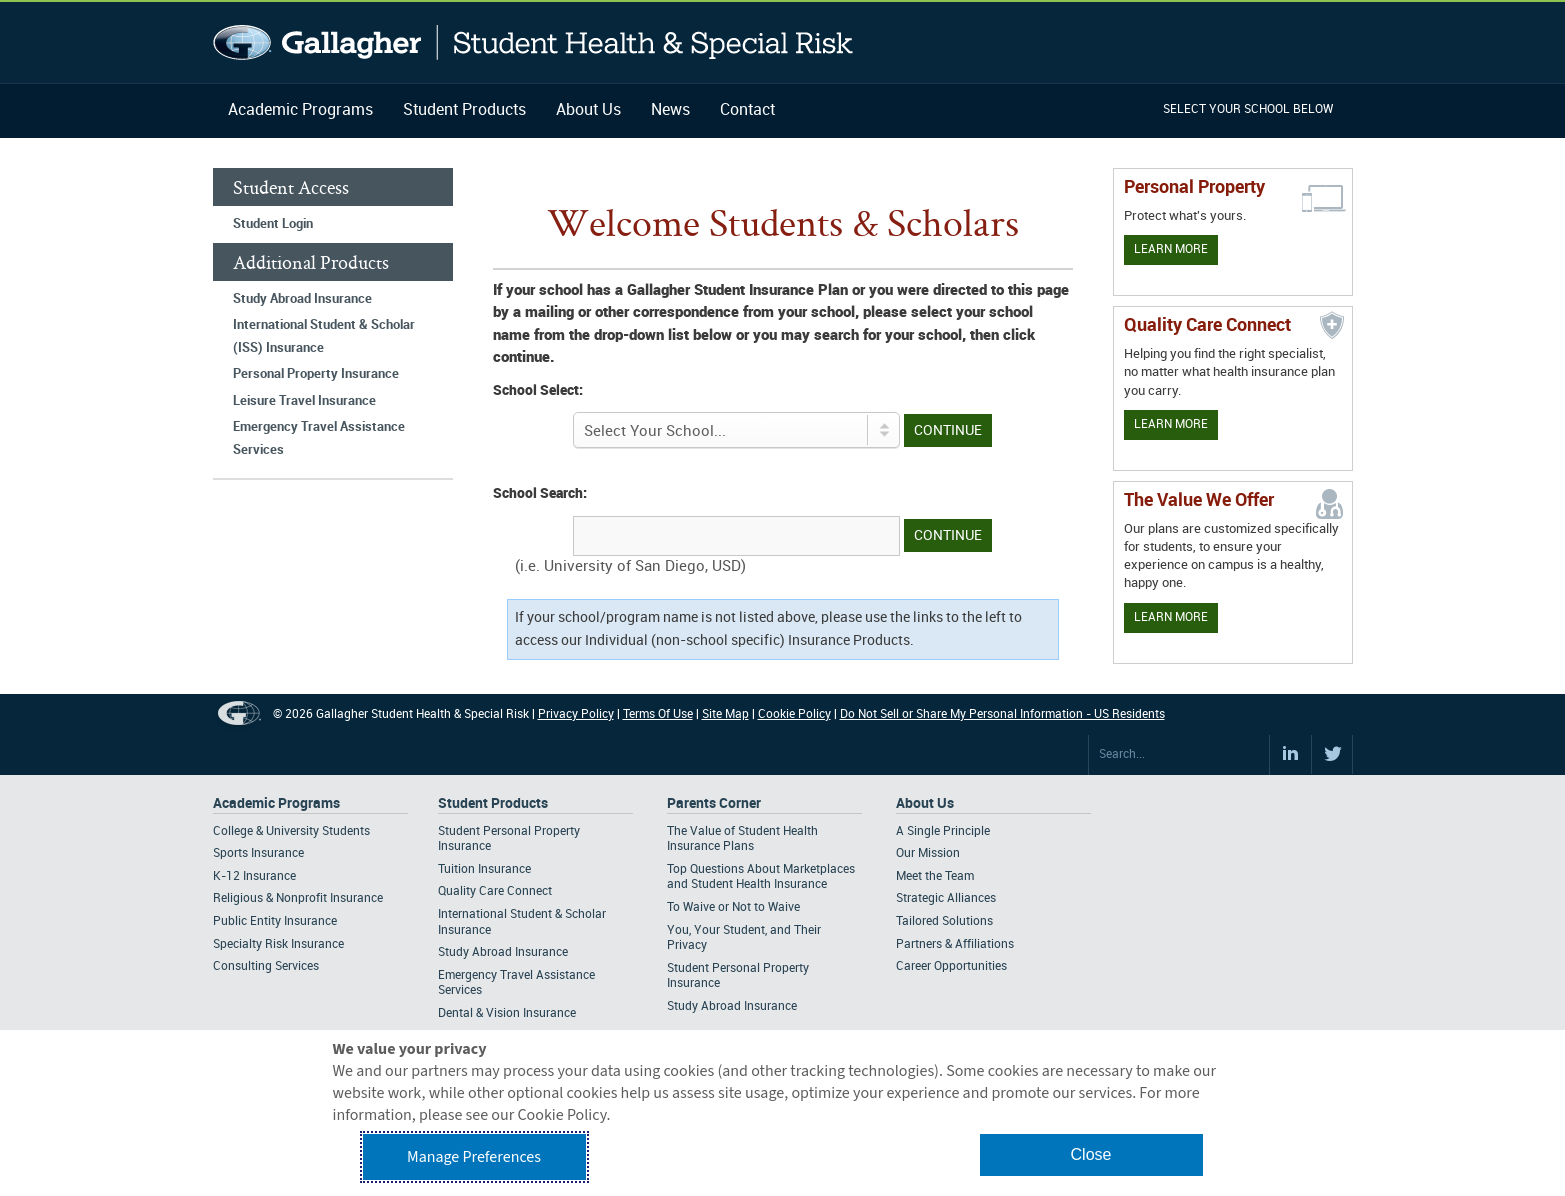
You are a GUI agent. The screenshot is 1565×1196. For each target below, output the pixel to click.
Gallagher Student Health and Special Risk (533, 42)
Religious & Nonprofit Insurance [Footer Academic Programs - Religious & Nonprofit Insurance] (298, 898)
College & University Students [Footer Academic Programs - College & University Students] (291, 831)
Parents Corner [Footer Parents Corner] (714, 803)
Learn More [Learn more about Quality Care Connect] (1171, 424)
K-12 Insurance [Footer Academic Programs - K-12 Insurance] (254, 876)
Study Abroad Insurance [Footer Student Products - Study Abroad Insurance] (503, 952)
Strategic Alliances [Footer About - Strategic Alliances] (946, 898)
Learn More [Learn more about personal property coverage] (1171, 249)
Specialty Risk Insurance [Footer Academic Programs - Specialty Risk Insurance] (278, 944)
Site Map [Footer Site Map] (725, 714)
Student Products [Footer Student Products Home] (493, 803)
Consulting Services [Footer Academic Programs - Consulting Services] (266, 966)
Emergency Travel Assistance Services (319, 438)
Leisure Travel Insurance (304, 401)
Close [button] (1091, 1154)
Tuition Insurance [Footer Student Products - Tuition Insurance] (484, 869)
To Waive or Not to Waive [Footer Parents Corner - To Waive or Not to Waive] (733, 907)
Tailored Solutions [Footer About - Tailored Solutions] (944, 921)
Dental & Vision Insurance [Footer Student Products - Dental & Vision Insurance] (507, 1013)
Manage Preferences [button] (474, 1157)
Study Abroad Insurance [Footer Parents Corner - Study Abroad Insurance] (732, 1006)
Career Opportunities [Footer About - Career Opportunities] (951, 966)
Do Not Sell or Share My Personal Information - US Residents (1002, 714)
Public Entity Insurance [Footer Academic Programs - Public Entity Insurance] (275, 921)
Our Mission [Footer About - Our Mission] (928, 853)
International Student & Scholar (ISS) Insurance (324, 336)
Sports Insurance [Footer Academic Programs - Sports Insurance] (258, 853)
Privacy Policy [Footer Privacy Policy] (576, 714)
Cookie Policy (794, 714)
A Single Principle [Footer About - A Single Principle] (943, 831)
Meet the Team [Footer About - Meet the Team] (935, 876)
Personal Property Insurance (316, 374)
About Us (588, 110)
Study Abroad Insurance (302, 299)
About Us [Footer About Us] (925, 803)
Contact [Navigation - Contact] (747, 110)
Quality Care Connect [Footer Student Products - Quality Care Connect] (495, 891)
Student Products (464, 110)
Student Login (273, 224)
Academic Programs (300, 110)
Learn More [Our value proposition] (1171, 617)
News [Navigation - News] (670, 110)
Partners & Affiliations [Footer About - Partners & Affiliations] (955, 944)
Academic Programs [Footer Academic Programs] (276, 803)
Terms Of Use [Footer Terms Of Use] (658, 714)
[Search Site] (1179, 755)
